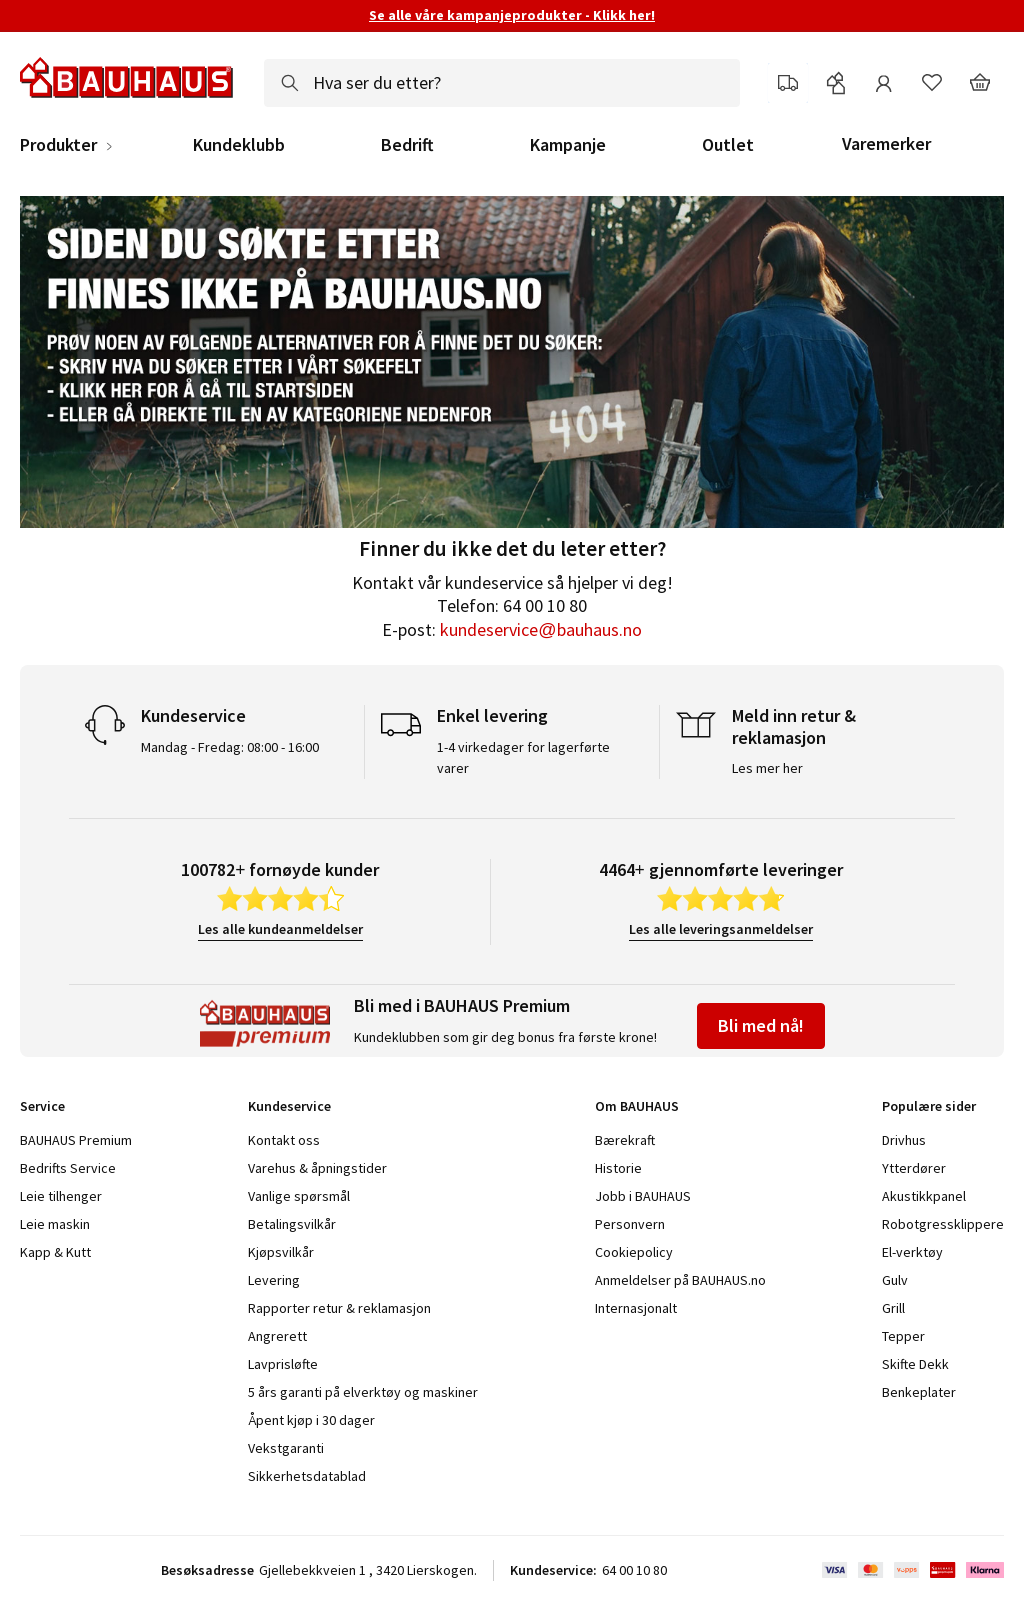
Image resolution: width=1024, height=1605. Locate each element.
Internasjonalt (636, 1308)
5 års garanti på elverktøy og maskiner (363, 1392)
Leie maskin (55, 1224)
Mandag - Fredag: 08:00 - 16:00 (230, 747)
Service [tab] (42, 1106)
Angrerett (277, 1336)
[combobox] (502, 83)
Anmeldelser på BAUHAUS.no (680, 1280)
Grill (893, 1308)
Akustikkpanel (924, 1196)
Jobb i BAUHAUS (643, 1196)
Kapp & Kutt (55, 1252)
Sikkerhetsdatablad (307, 1476)
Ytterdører (914, 1168)
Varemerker (886, 143)
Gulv (895, 1280)
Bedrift (407, 145)
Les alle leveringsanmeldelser (721, 929)
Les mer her (767, 768)
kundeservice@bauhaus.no (540, 629)
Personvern (630, 1224)
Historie (618, 1168)
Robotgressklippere (943, 1224)
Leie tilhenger (61, 1196)
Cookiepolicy (634, 1252)
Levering (274, 1280)
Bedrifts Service (68, 1168)
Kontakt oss (284, 1140)
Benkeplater (919, 1392)
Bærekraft (625, 1140)
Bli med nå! (761, 1025)
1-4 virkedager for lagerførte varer (523, 757)
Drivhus (904, 1140)
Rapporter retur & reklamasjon (339, 1308)
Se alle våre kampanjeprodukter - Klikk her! (512, 15)
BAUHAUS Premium (76, 1140)
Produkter (58, 145)
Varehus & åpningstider (317, 1168)
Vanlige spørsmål (299, 1196)
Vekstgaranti (286, 1448)
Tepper (903, 1336)
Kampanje (568, 145)
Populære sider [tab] (929, 1106)
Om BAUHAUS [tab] (637, 1106)
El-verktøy (912, 1252)
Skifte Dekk (917, 1364)
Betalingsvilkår (292, 1224)
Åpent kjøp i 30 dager (311, 1420)
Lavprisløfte (283, 1364)
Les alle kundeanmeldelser (280, 929)
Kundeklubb (239, 145)
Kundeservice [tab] (289, 1106)
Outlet (728, 145)
